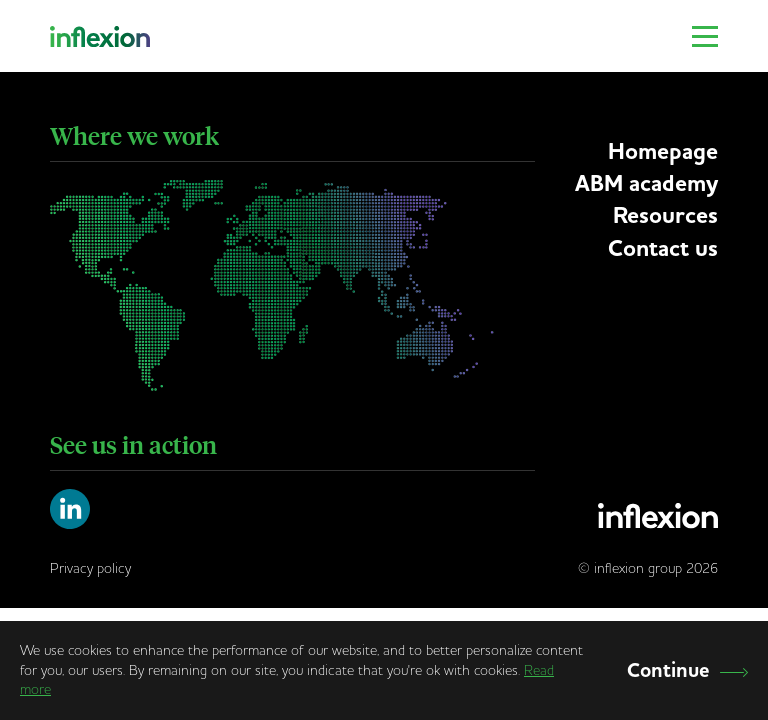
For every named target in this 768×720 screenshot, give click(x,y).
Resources (665, 215)
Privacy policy (90, 568)
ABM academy (646, 183)
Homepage (663, 151)
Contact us (663, 248)
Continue (687, 671)
